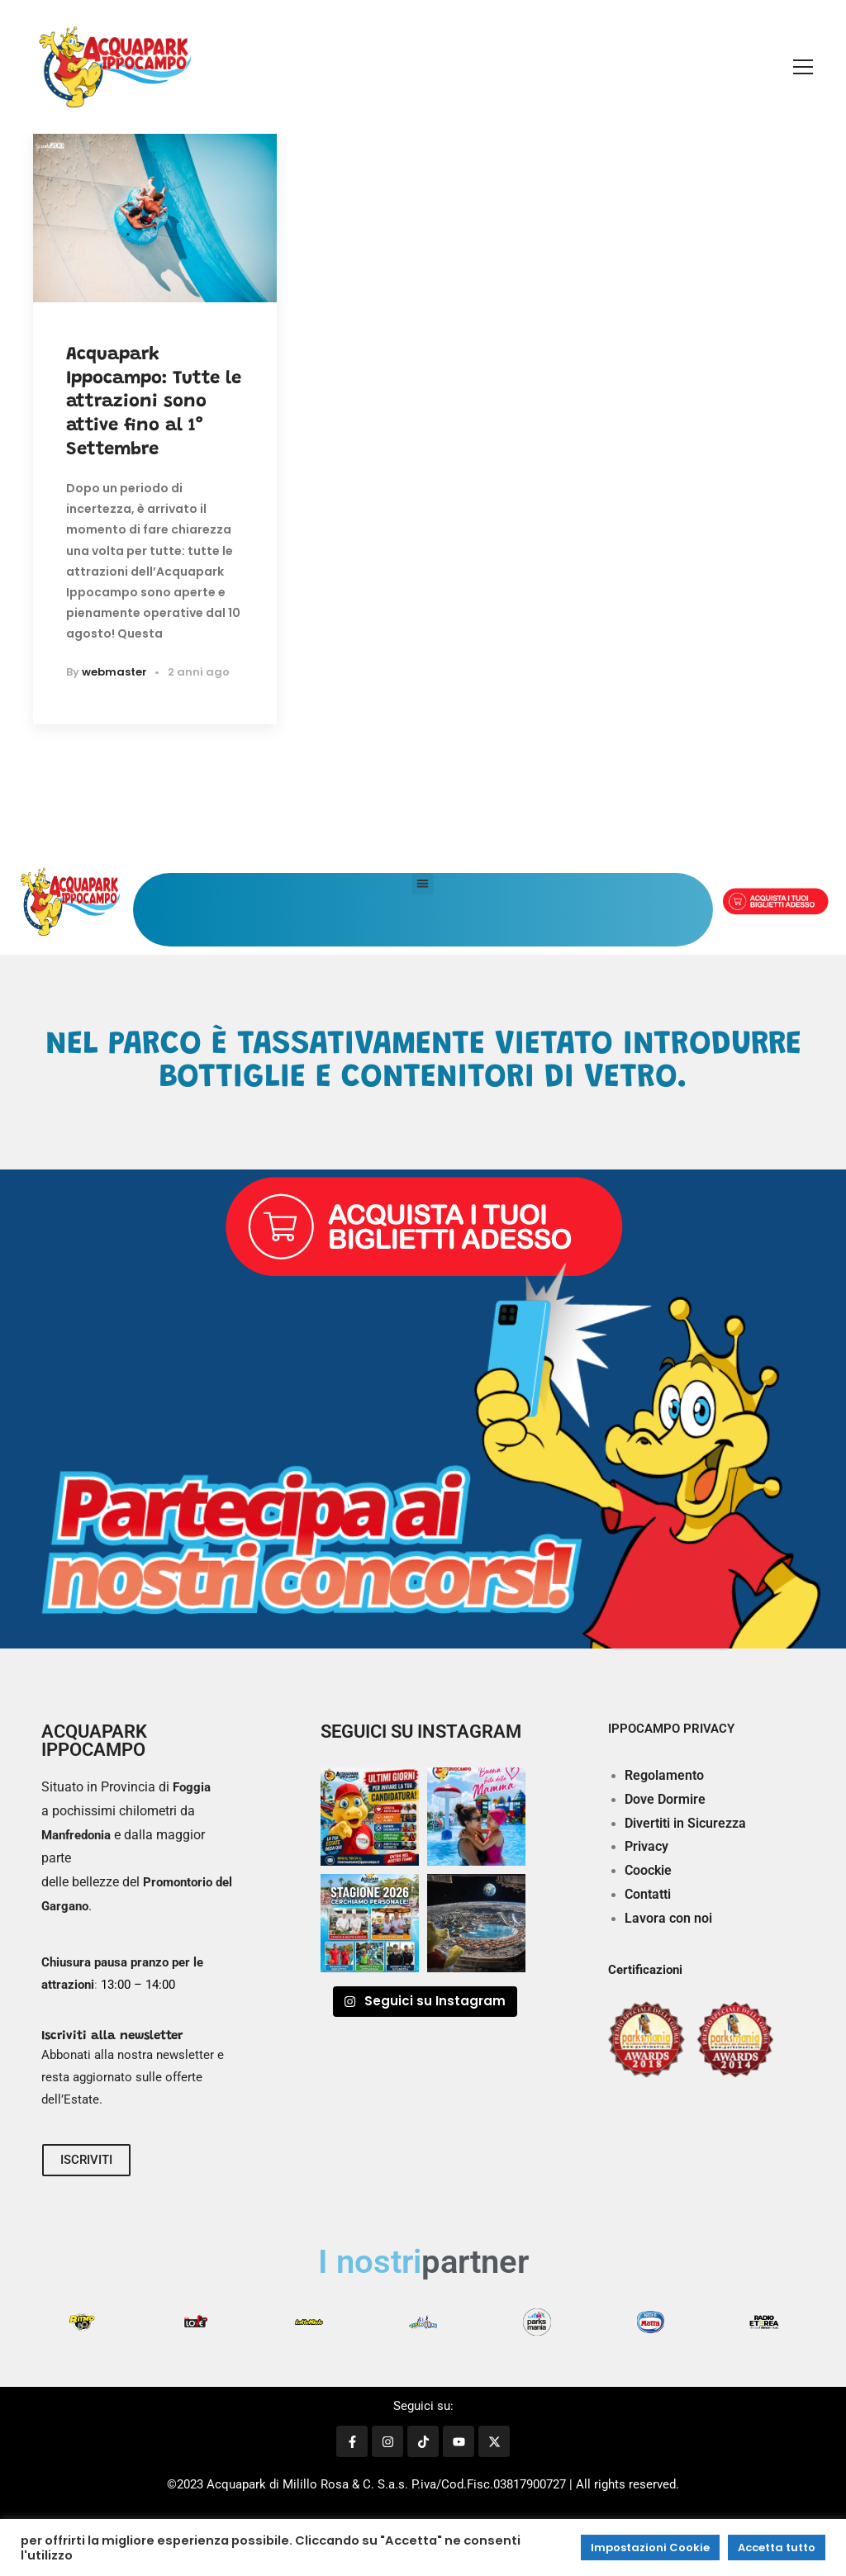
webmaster (114, 672)
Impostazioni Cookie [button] (650, 2547)
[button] (423, 883)
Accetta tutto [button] (776, 2547)
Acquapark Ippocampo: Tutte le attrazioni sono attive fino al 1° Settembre (153, 402)
